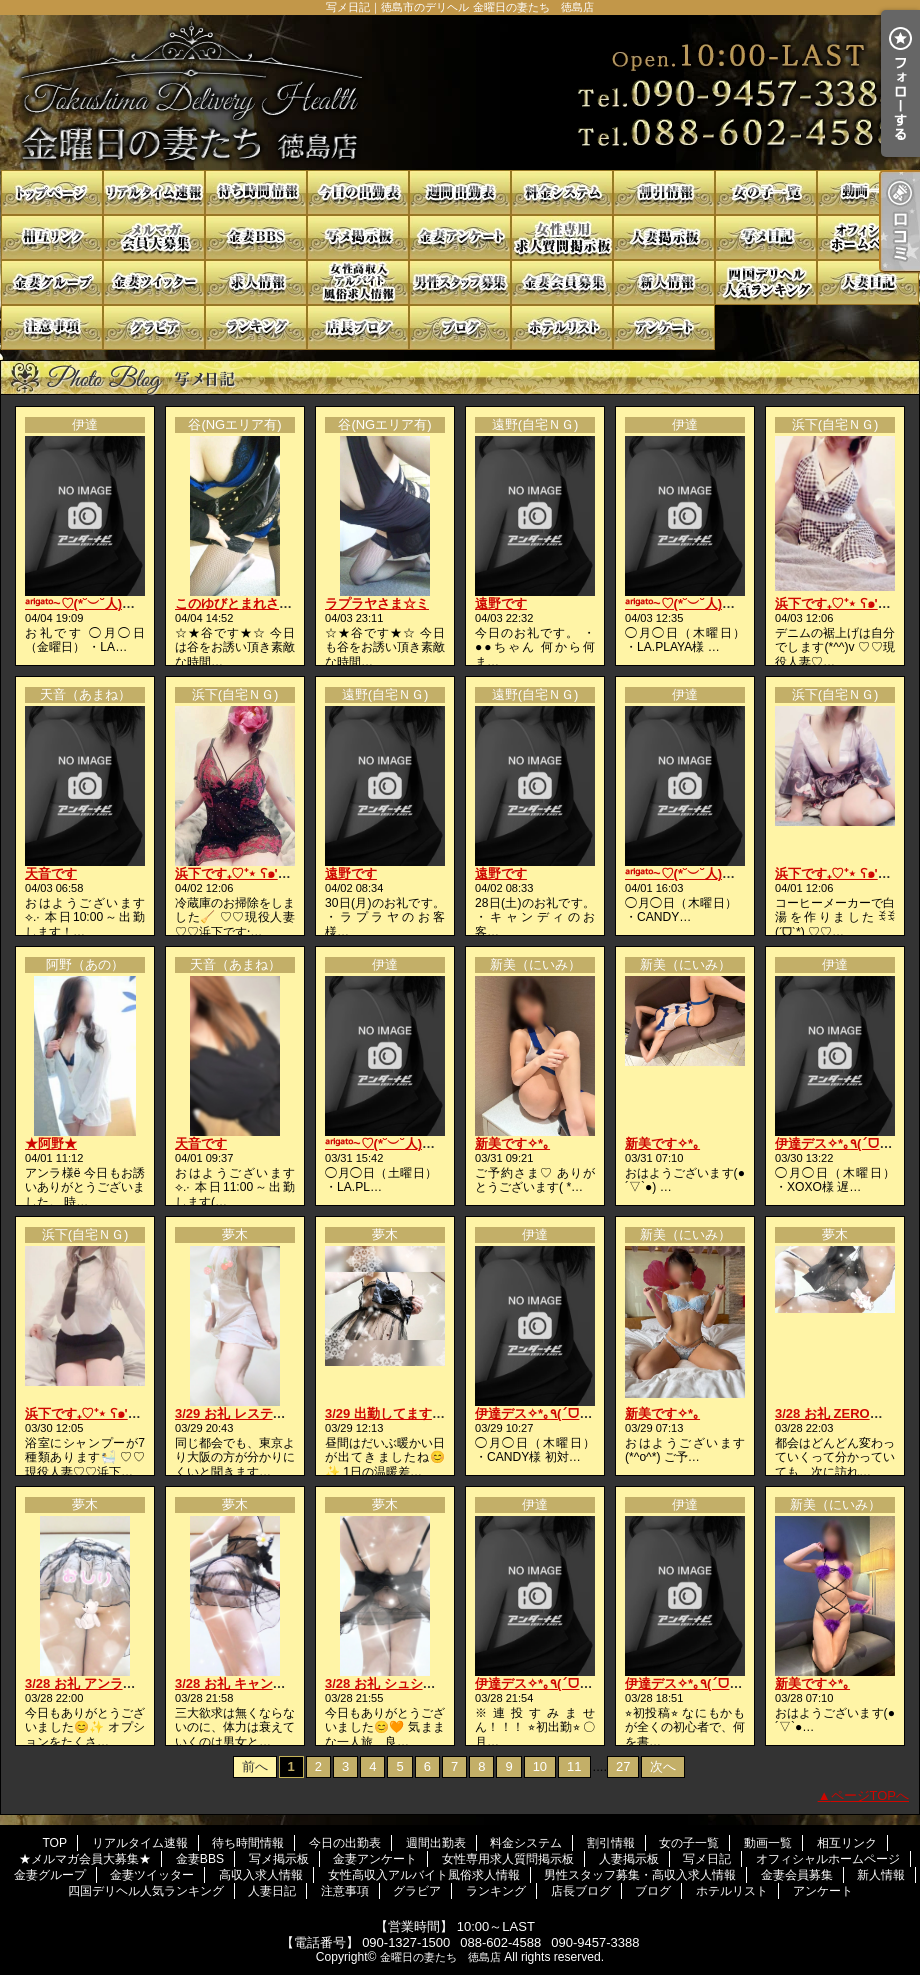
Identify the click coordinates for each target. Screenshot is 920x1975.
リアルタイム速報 (154, 192)
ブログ (460, 327)
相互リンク (52, 237)
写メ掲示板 (358, 237)
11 (574, 1766)
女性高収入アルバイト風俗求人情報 (358, 282)
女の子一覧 (766, 192)
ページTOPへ (870, 1795)
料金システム (562, 192)
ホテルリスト (562, 327)
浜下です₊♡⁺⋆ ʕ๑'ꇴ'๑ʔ (840, 603)
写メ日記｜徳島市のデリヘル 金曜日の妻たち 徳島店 (460, 92)
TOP (52, 192)
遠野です (501, 603)
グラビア (154, 327)
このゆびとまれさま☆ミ (246, 603)
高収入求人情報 (256, 282)
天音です (51, 873)
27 (623, 1766)
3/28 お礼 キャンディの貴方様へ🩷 (277, 1683)
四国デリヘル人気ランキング (766, 282)
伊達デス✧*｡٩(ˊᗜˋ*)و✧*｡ (548, 1413)
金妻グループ (52, 282)
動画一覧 (868, 192)
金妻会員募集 (562, 282)
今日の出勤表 (358, 192)
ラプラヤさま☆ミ (377, 603)
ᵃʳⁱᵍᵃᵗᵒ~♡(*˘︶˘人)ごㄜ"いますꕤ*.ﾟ (122, 603)
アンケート (664, 327)
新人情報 (664, 282)
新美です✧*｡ (512, 1143)
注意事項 (52, 327)
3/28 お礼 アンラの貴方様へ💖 (114, 1683)
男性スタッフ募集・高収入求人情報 (460, 282)
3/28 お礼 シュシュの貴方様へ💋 (421, 1683)
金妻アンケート (460, 237)
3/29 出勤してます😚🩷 (394, 1413)
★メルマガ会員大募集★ (154, 237)
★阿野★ (51, 1143)
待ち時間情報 (256, 192)
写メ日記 (766, 237)
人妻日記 (868, 282)
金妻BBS (256, 237)
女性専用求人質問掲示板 (562, 237)
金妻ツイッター (154, 282)
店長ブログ (358, 327)
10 (540, 1766)
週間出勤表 (460, 192)
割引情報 (664, 192)
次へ (663, 1766)
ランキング (256, 327)
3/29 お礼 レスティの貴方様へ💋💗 (279, 1413)
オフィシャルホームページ (868, 237)
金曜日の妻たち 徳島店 (440, 1957)
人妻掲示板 (664, 237)
